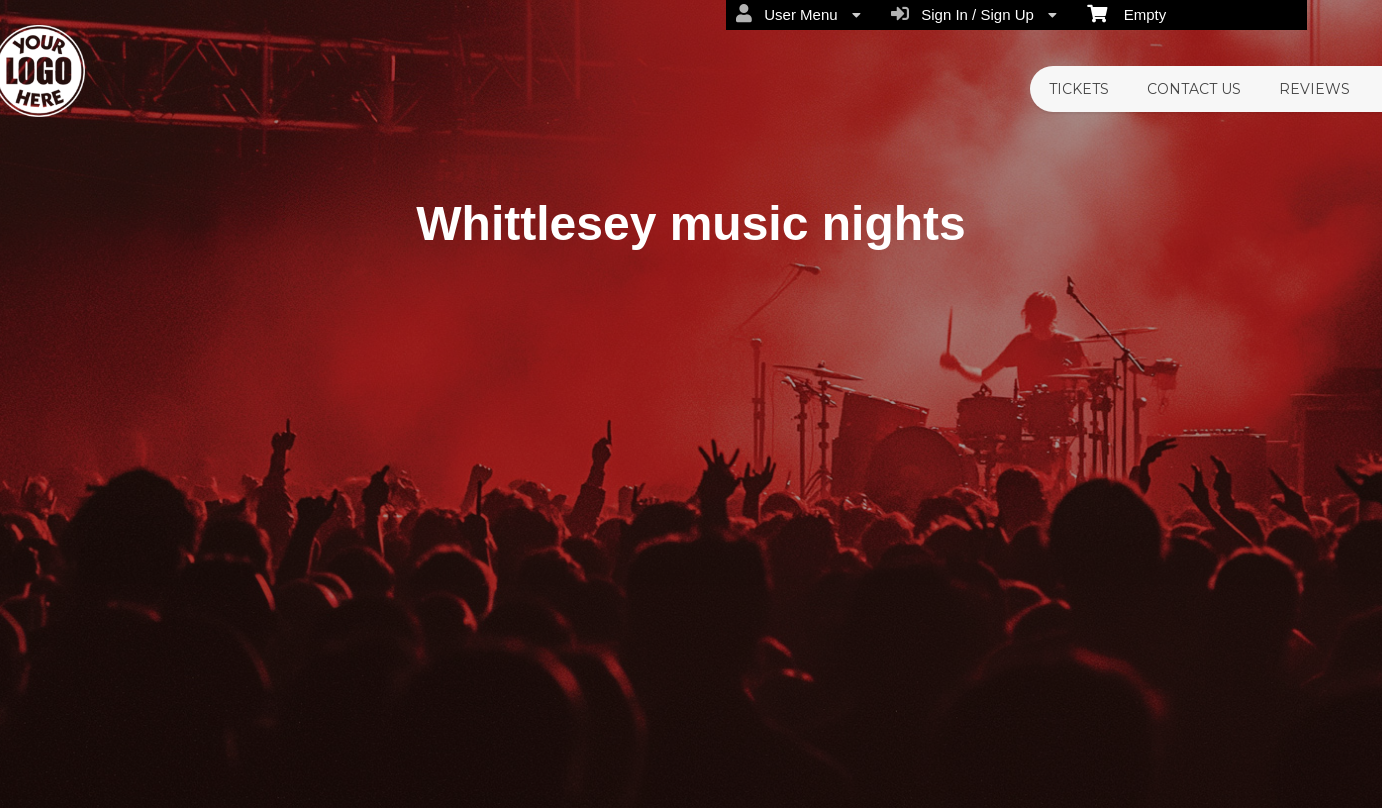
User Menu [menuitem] (798, 14)
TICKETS (1079, 89)
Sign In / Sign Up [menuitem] (974, 14)
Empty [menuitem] (1126, 13)
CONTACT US (1194, 89)
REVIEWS (1314, 89)
